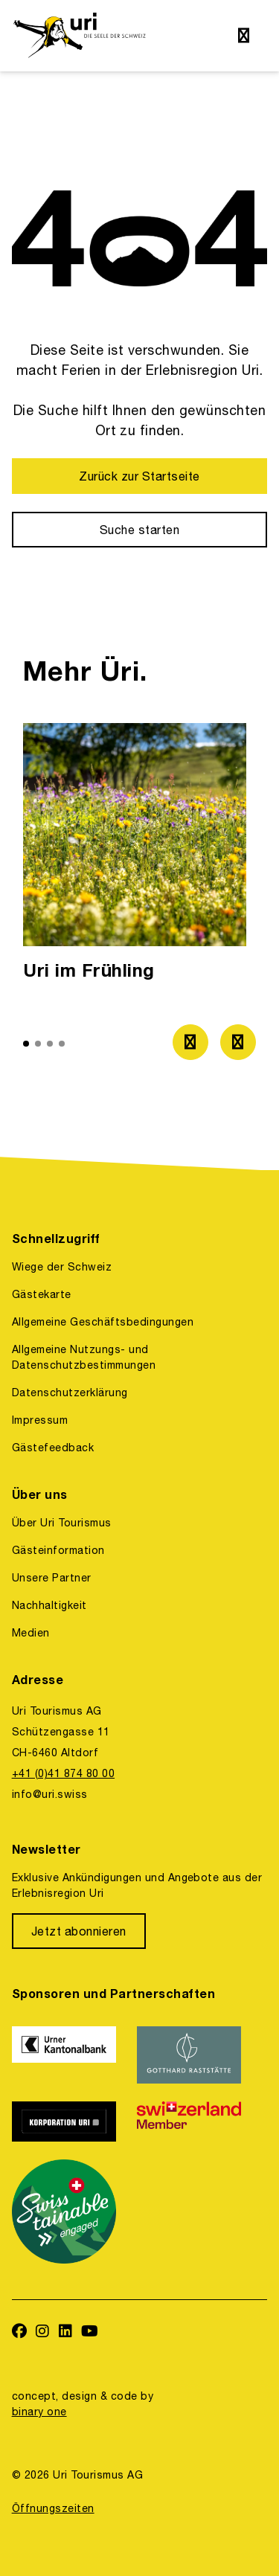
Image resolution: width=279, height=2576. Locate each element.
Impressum (40, 1420)
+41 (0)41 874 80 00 (63, 1773)
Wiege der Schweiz (62, 1267)
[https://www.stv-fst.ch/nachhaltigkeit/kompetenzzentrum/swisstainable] (65, 2211)
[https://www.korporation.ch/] (65, 2121)
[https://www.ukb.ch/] (65, 2054)
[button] (26, 1044)
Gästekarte (41, 1294)
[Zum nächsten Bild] (238, 1042)
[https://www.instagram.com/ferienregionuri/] (43, 2332)
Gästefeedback (53, 1448)
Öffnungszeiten (53, 2508)
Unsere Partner (52, 1578)
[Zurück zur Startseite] (140, 476)
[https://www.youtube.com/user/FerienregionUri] (90, 2332)
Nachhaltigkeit (49, 1605)
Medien (31, 1633)
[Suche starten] (140, 529)
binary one (39, 2412)
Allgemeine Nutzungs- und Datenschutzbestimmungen (83, 1357)
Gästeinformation (58, 1550)
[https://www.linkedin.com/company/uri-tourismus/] (66, 2332)
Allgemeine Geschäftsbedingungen (102, 1322)
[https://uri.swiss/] (79, 36)
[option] (134, 856)
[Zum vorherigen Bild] (190, 1042)
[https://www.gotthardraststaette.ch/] (190, 2054)
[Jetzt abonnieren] (79, 1931)
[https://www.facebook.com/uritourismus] (20, 2332)
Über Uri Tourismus (62, 1523)
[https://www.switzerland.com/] (190, 2121)
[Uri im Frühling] (134, 856)
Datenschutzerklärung (70, 1392)
